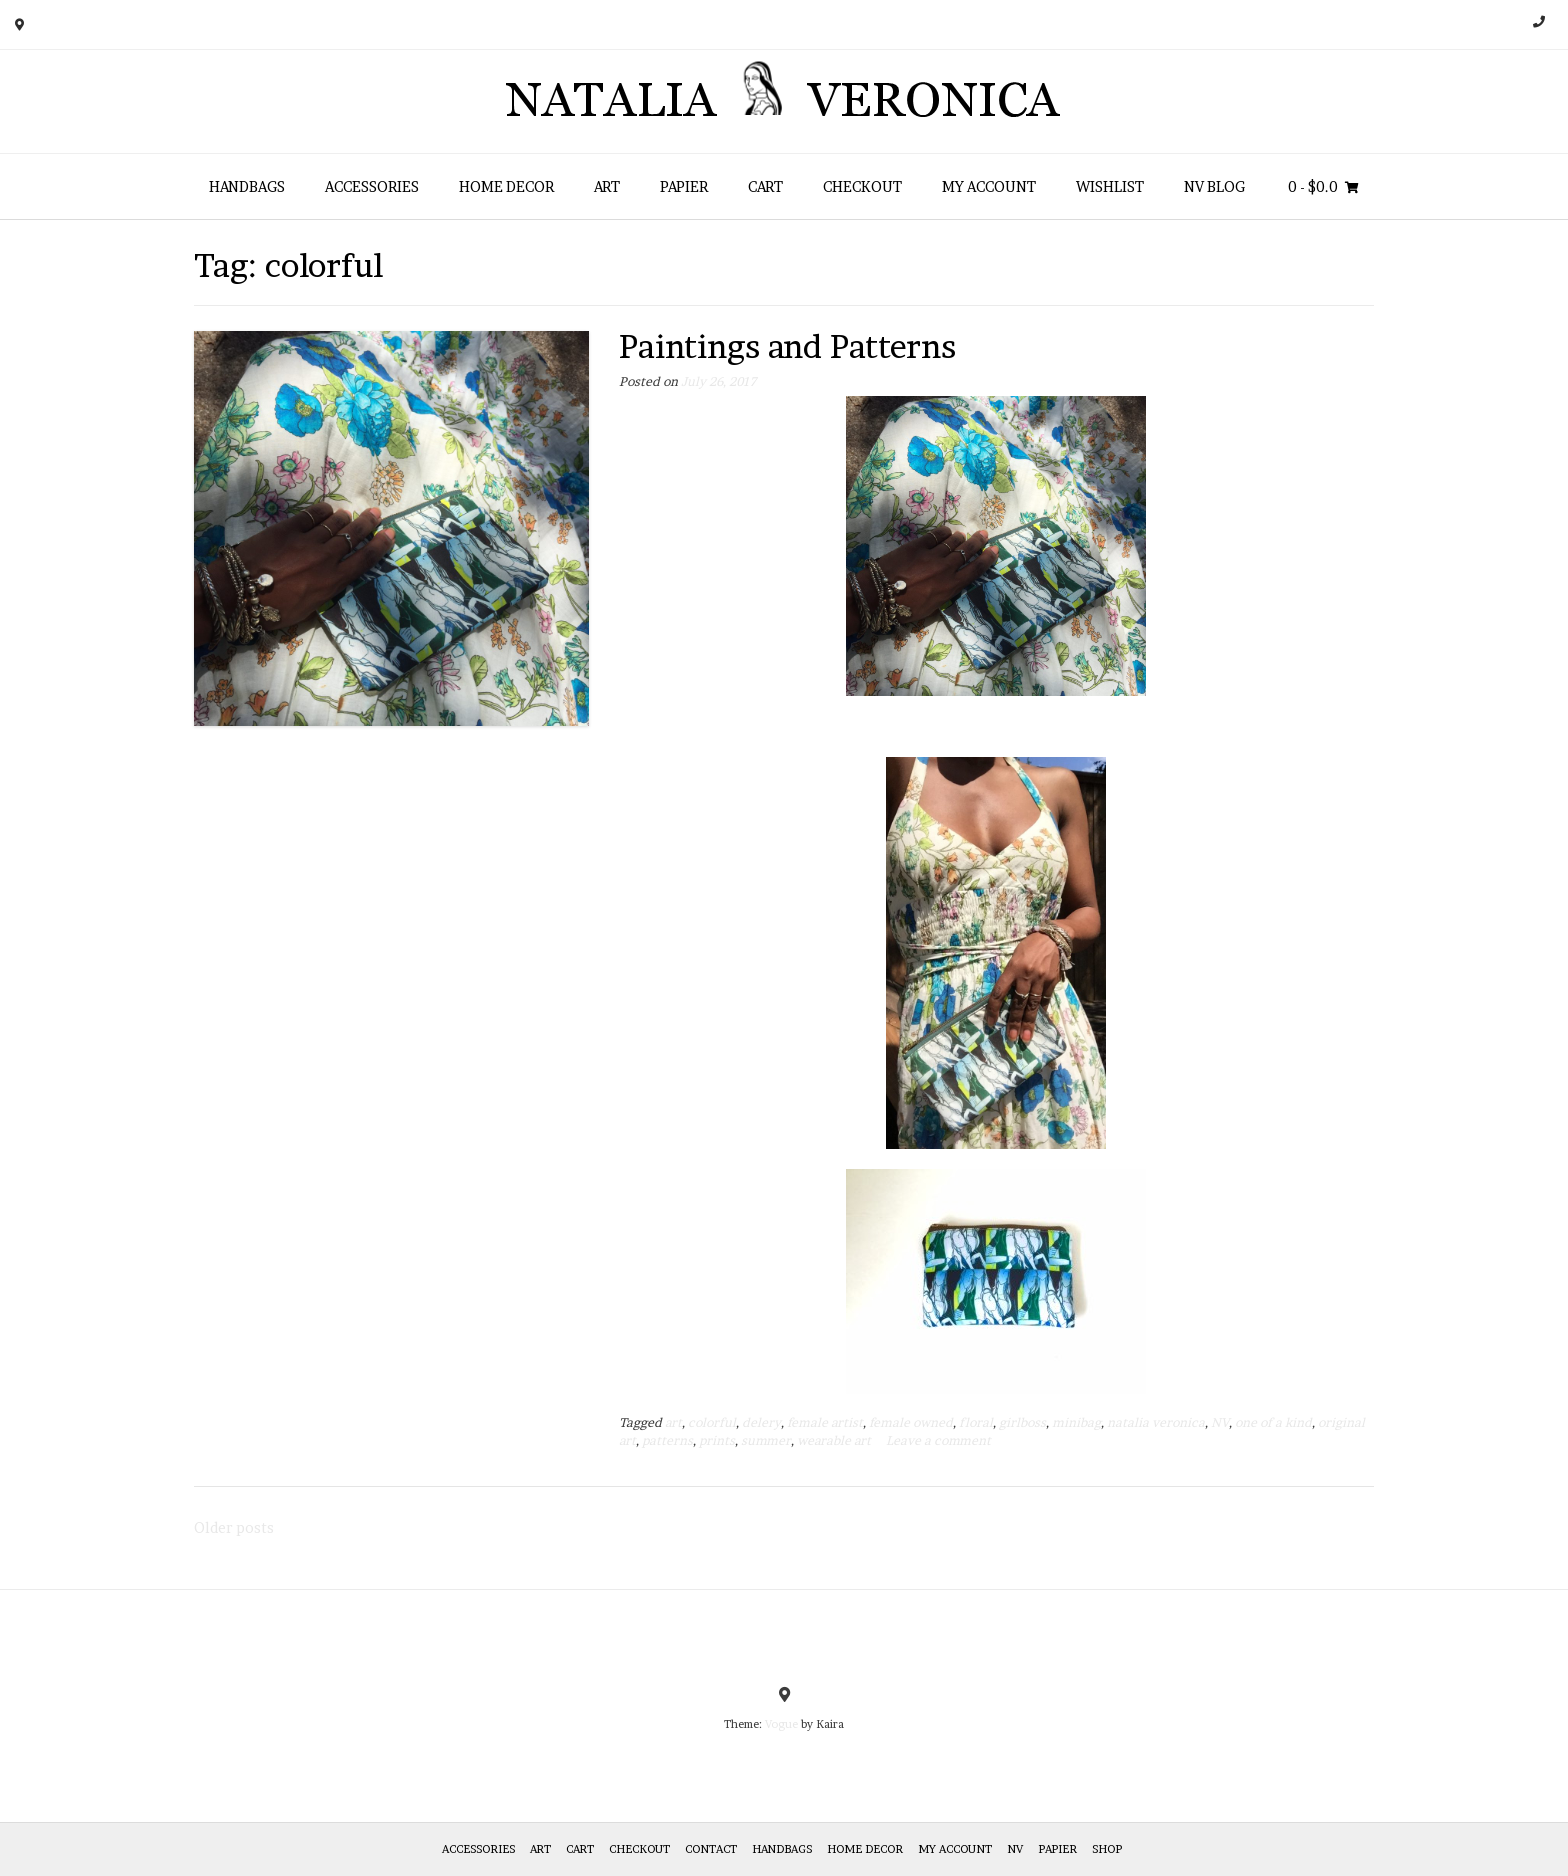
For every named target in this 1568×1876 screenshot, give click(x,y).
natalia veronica (1156, 1422)
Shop (1107, 1849)
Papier (684, 186)
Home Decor (506, 186)
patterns (667, 1440)
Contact (711, 1849)
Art (607, 186)
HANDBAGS (247, 186)
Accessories (372, 186)
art (673, 1422)
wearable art (834, 1440)
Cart (765, 186)
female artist (825, 1422)
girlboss (1022, 1422)
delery (761, 1422)
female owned (911, 1422)
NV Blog (1214, 186)
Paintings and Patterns (787, 346)
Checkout (862, 186)
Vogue (781, 1724)
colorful (712, 1422)
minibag (1076, 1422)
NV (1220, 1422)
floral (976, 1422)
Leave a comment (938, 1440)
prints (717, 1440)
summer (766, 1440)
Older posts (234, 1527)
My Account (989, 186)
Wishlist (1110, 186)
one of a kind (1273, 1422)
